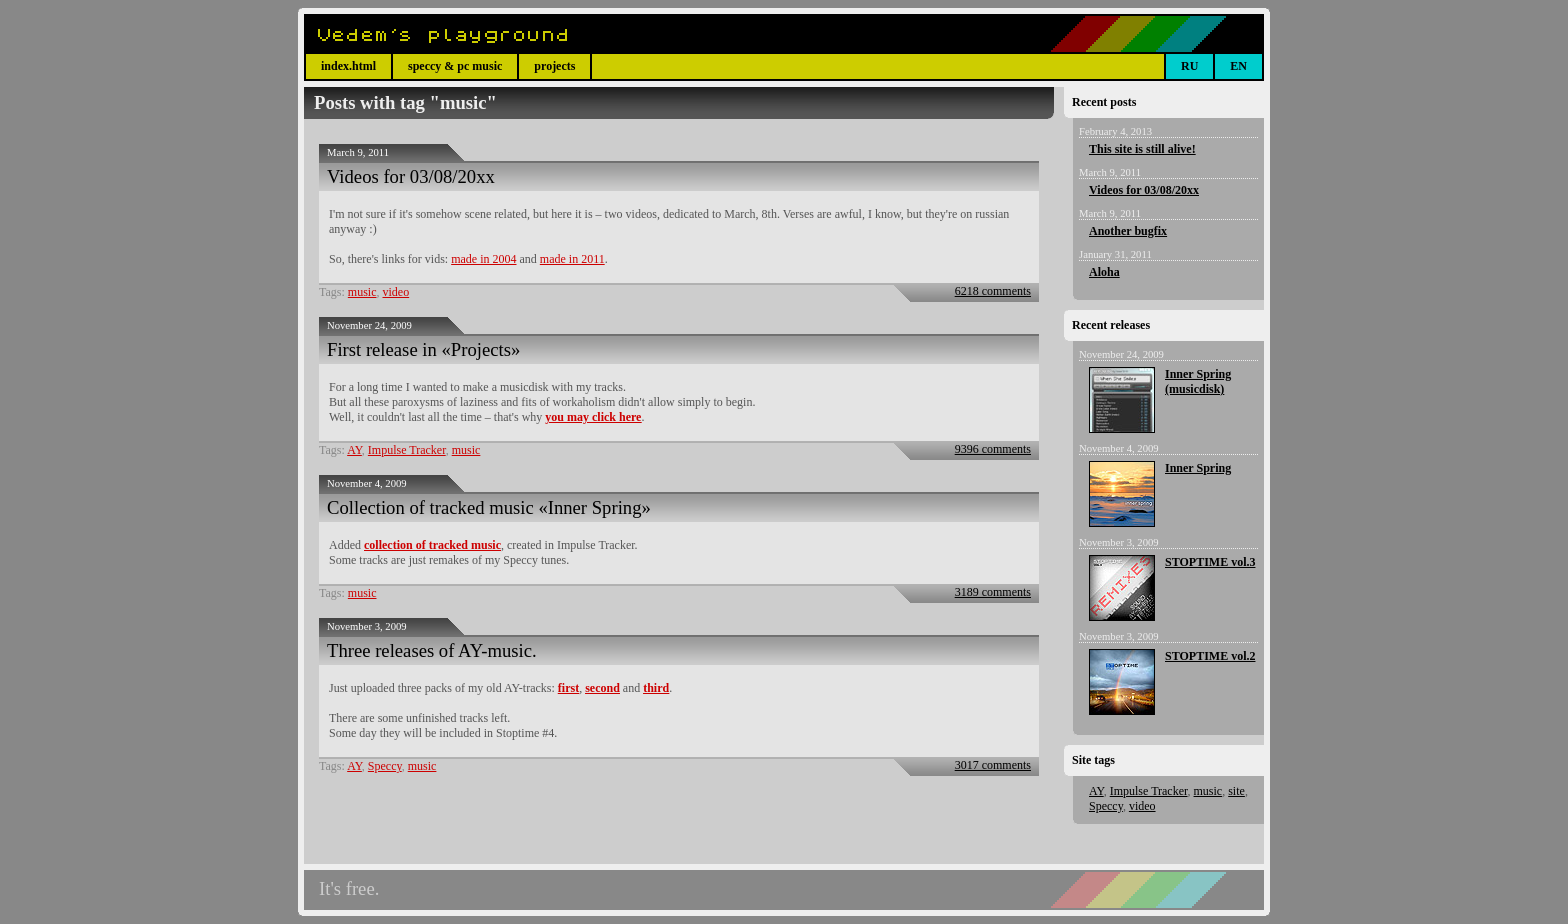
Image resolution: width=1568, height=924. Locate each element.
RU (1189, 66)
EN (1238, 66)
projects (554, 66)
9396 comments (993, 449)
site (1236, 791)
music (362, 292)
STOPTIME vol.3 (1210, 562)
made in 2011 (572, 259)
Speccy (385, 766)
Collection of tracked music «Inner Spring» (489, 507)
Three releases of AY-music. (432, 650)
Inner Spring (1198, 468)
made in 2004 (483, 259)
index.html (348, 66)
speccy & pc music (455, 66)
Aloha (1104, 272)
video (396, 292)
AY (354, 450)
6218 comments (993, 291)
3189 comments (993, 592)
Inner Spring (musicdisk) (1198, 381)
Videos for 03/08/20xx (411, 176)
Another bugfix (1128, 231)
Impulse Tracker (407, 450)
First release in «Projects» (423, 349)
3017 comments (993, 765)
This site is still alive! (1142, 149)
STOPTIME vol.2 (1210, 656)
